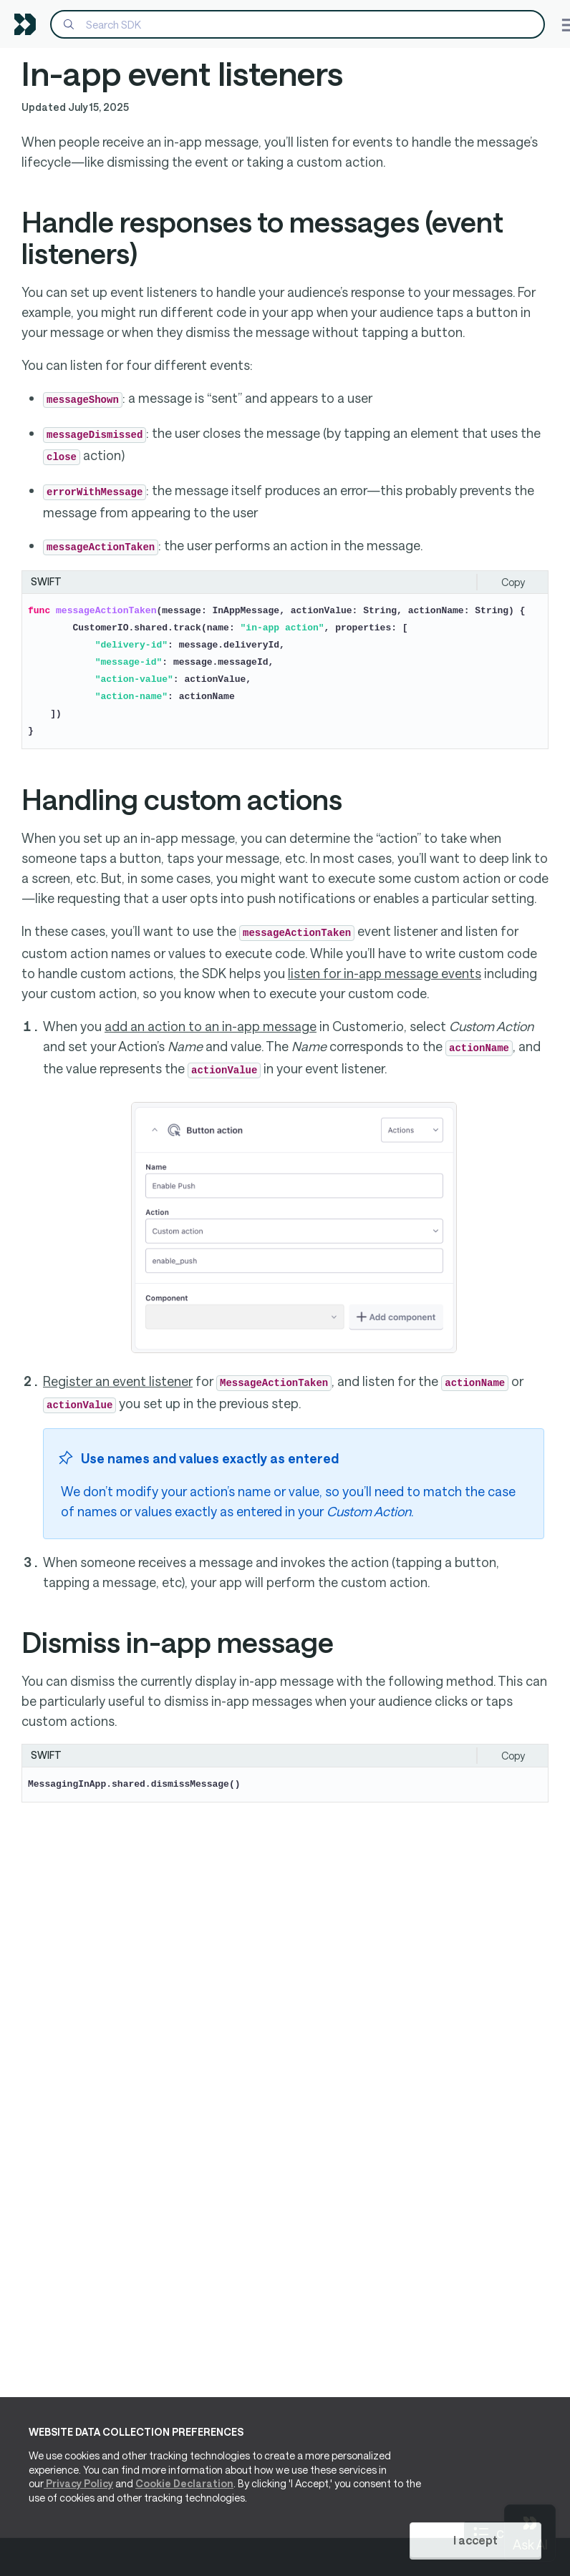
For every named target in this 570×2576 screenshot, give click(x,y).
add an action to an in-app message (211, 1026)
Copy (513, 582)
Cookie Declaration (184, 2484)
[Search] (297, 24)
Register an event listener (118, 1381)
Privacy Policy (78, 2484)
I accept (475, 2540)
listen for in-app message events (384, 973)
